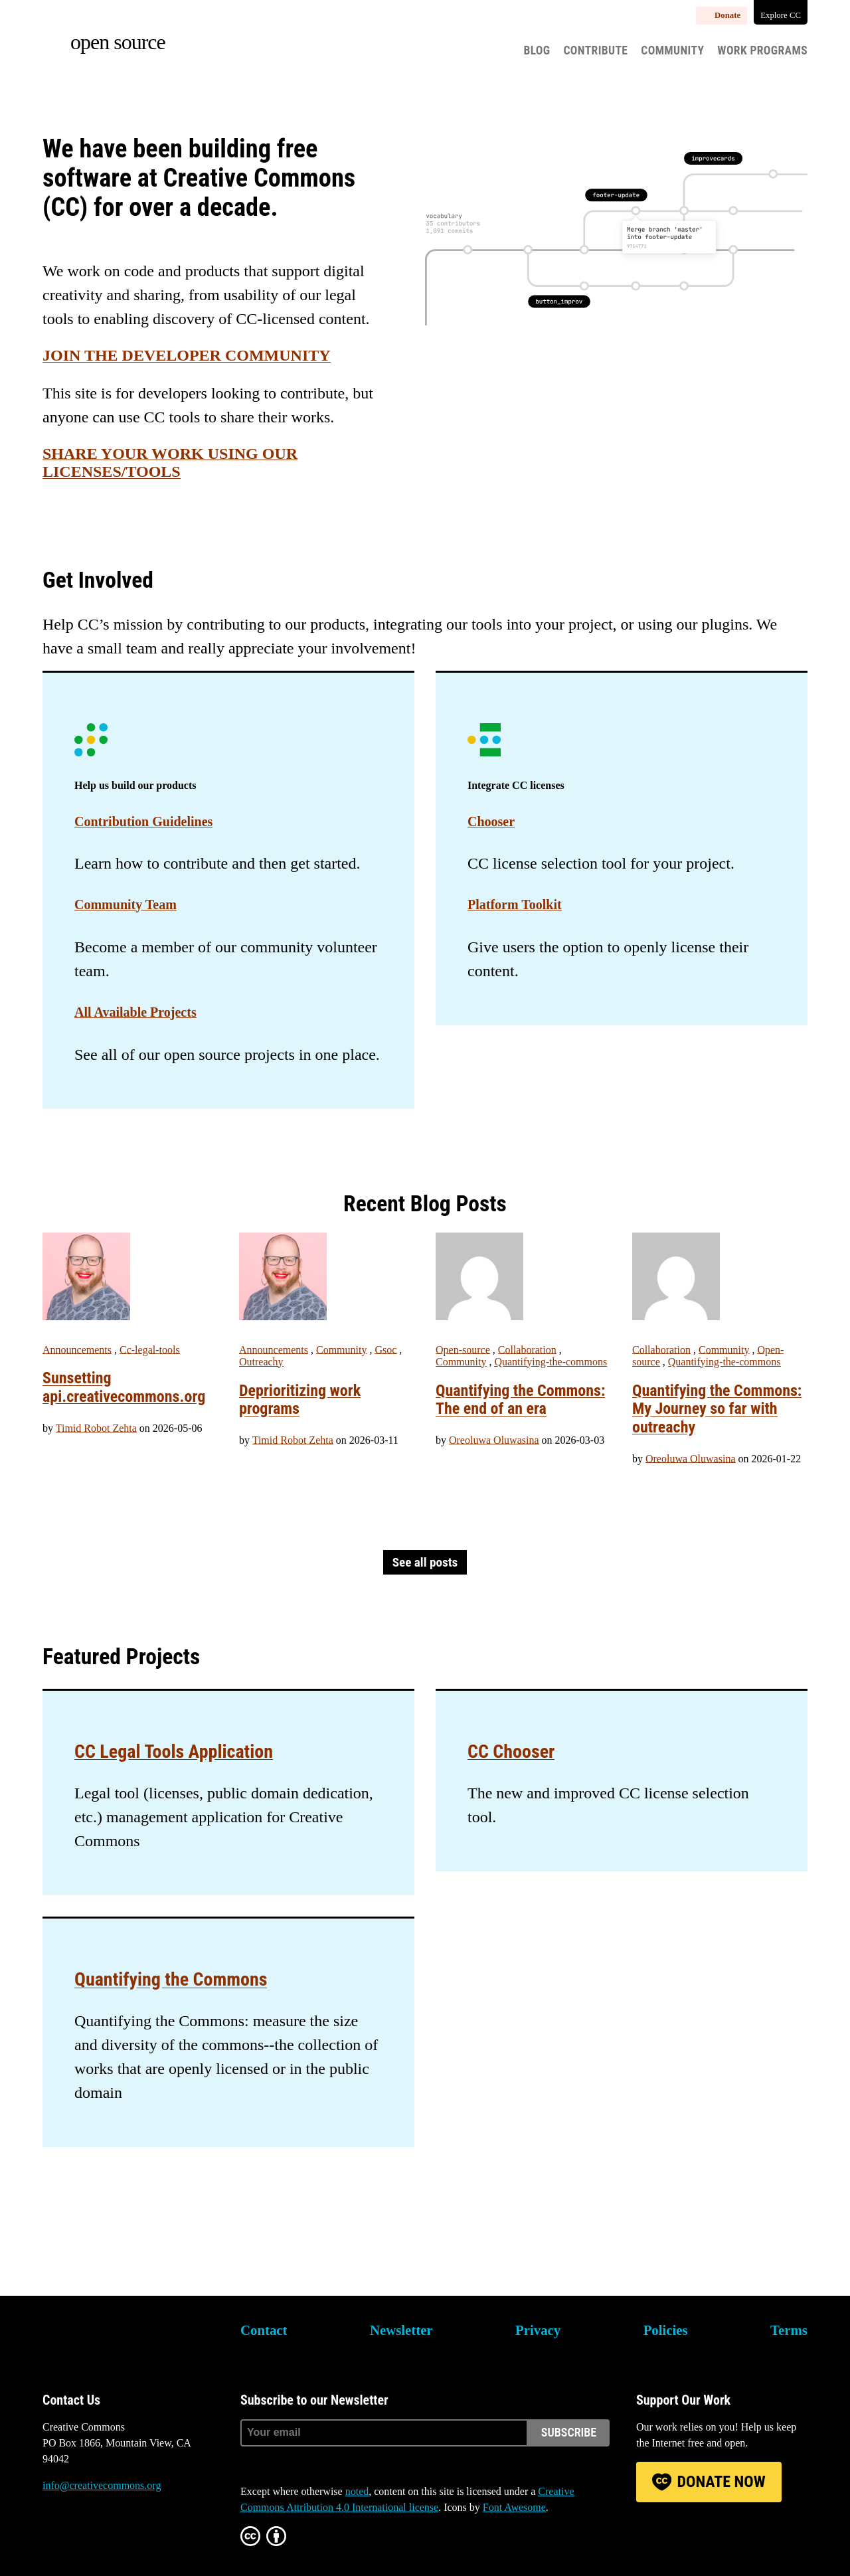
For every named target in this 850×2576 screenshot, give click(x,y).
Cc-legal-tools (150, 1349)
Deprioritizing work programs (300, 1399)
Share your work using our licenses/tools (170, 463)
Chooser (491, 821)
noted (357, 2491)
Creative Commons (105, 2339)
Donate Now (721, 2481)
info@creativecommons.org (101, 2485)
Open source (117, 42)
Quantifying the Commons (170, 1979)
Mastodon (88, 2535)
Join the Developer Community (186, 355)
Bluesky (52, 2535)
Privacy (537, 2330)
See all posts (425, 1562)
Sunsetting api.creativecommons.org (123, 1387)
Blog (536, 50)
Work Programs (762, 50)
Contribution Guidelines (143, 821)
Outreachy (261, 1361)
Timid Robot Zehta (96, 1428)
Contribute (595, 50)
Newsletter (401, 2330)
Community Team (125, 904)
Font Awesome (514, 2507)
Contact (263, 2330)
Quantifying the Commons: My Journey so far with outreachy (717, 1408)
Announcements (77, 1349)
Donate (727, 15)
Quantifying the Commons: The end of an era (520, 1399)
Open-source (463, 1349)
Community (672, 50)
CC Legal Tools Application (173, 1751)
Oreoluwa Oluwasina (494, 1440)
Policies (665, 2330)
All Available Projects (135, 1012)
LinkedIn (125, 2535)
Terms (789, 2330)
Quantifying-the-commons (550, 1361)
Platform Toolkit (515, 904)
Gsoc (385, 1349)
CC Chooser (511, 1751)
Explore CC (780, 15)
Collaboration (527, 1349)
